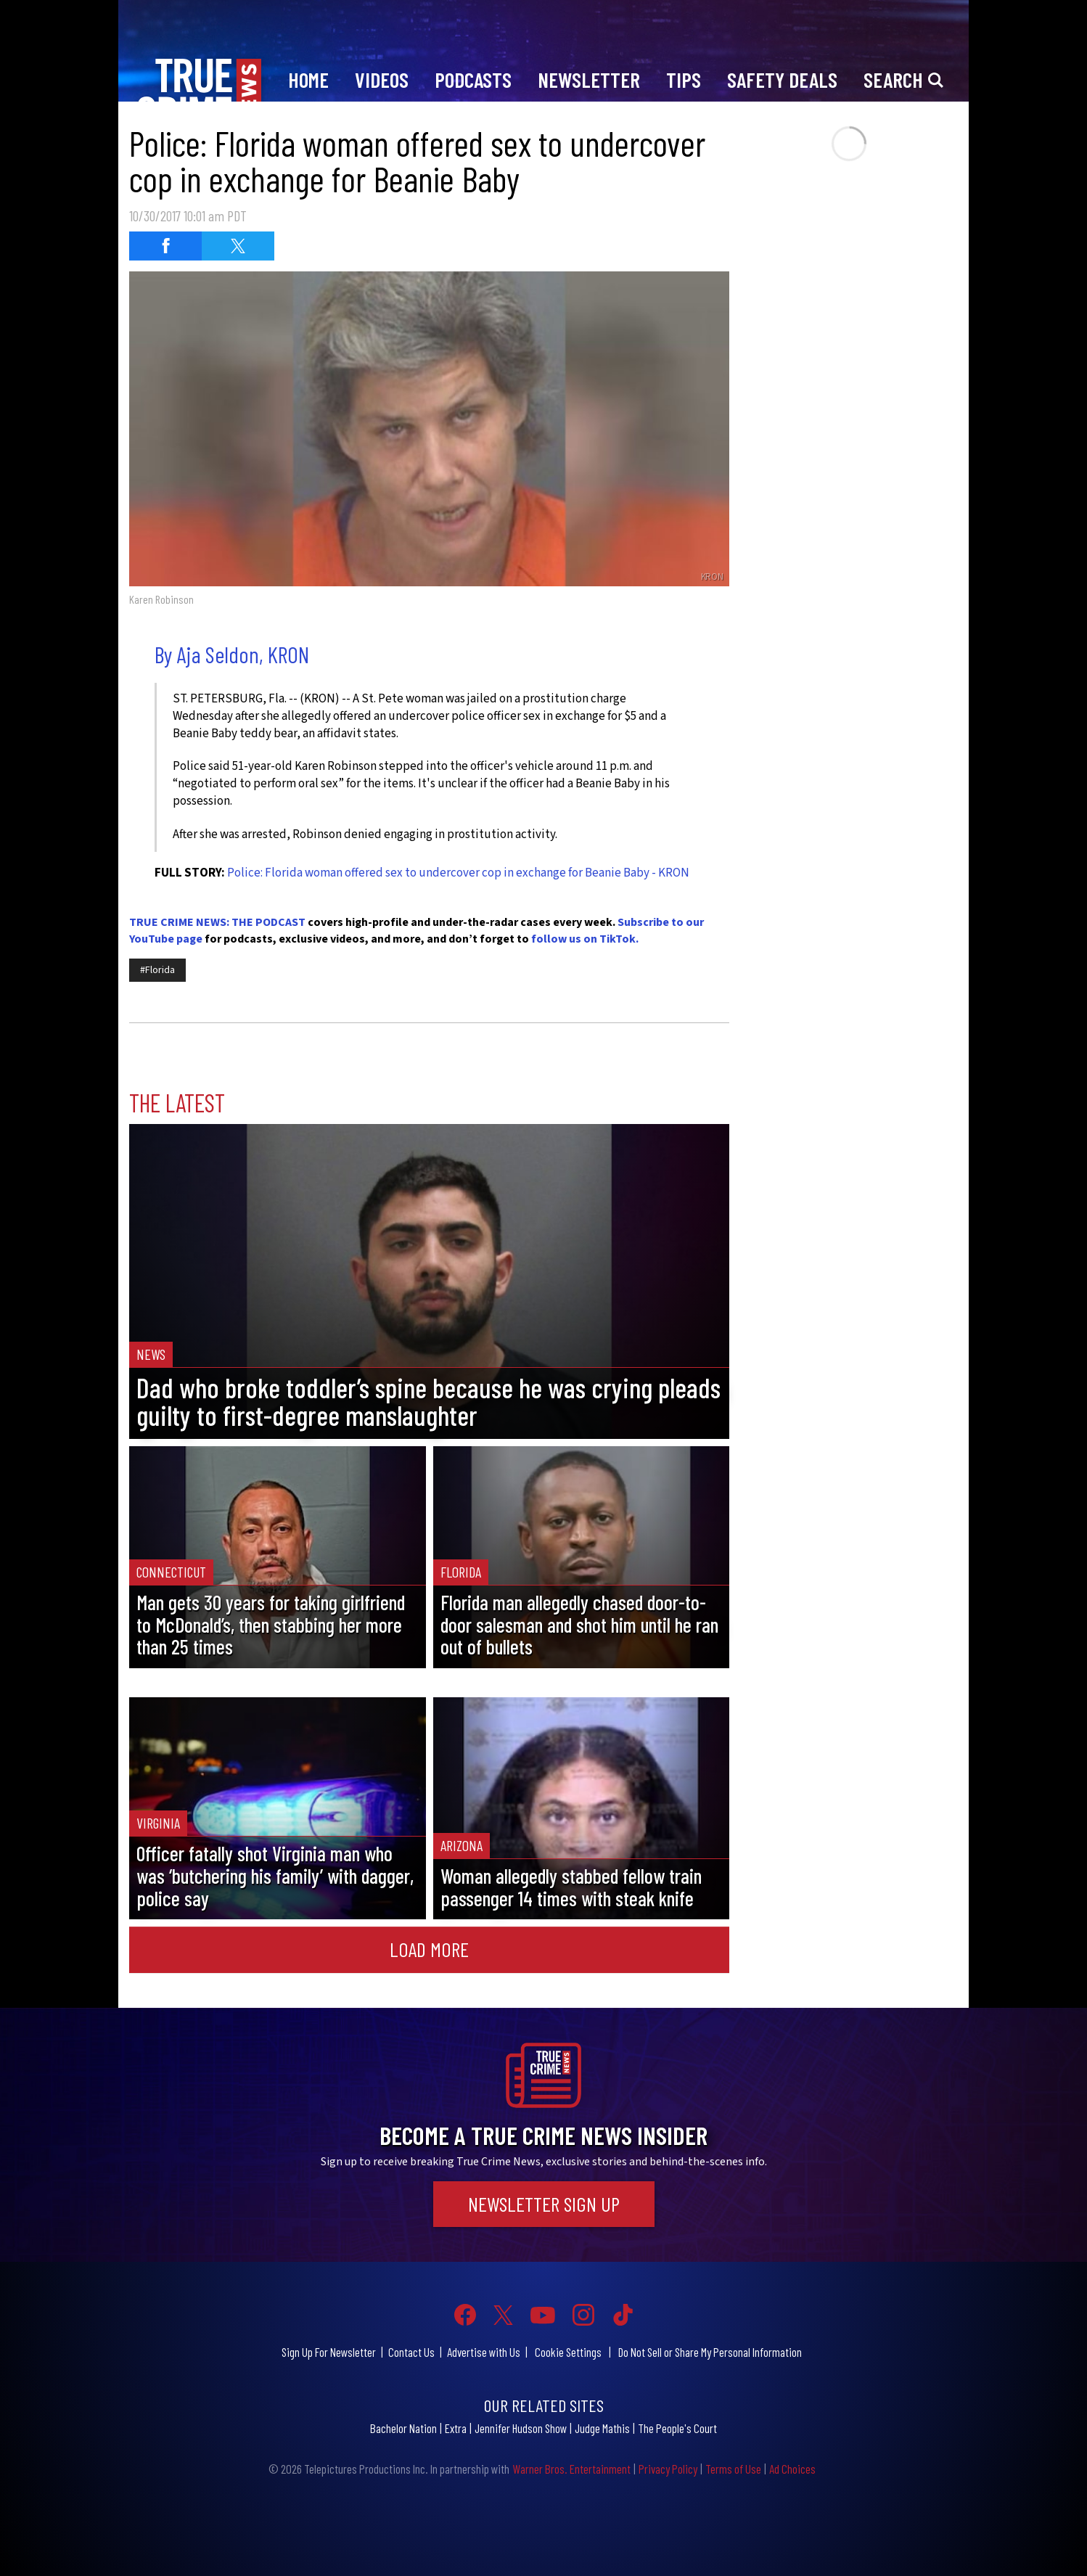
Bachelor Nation (403, 2428)
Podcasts (473, 79)
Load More (429, 1949)
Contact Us (411, 2352)
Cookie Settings (568, 2352)
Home (308, 79)
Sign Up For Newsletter (329, 2352)
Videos (382, 79)
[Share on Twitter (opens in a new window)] (238, 246)
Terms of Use (733, 2468)
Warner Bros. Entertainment (571, 2468)
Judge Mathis (602, 2428)
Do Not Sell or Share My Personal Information (710, 2352)
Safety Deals (782, 79)
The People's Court (677, 2428)
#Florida (157, 970)
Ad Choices (792, 2468)
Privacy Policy (668, 2468)
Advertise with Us (483, 2352)
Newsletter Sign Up (544, 2203)
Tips (683, 79)
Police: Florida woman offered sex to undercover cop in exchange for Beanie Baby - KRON (458, 873)
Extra (456, 2428)
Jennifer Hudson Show (521, 2428)
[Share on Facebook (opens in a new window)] (165, 246)
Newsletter (589, 79)
